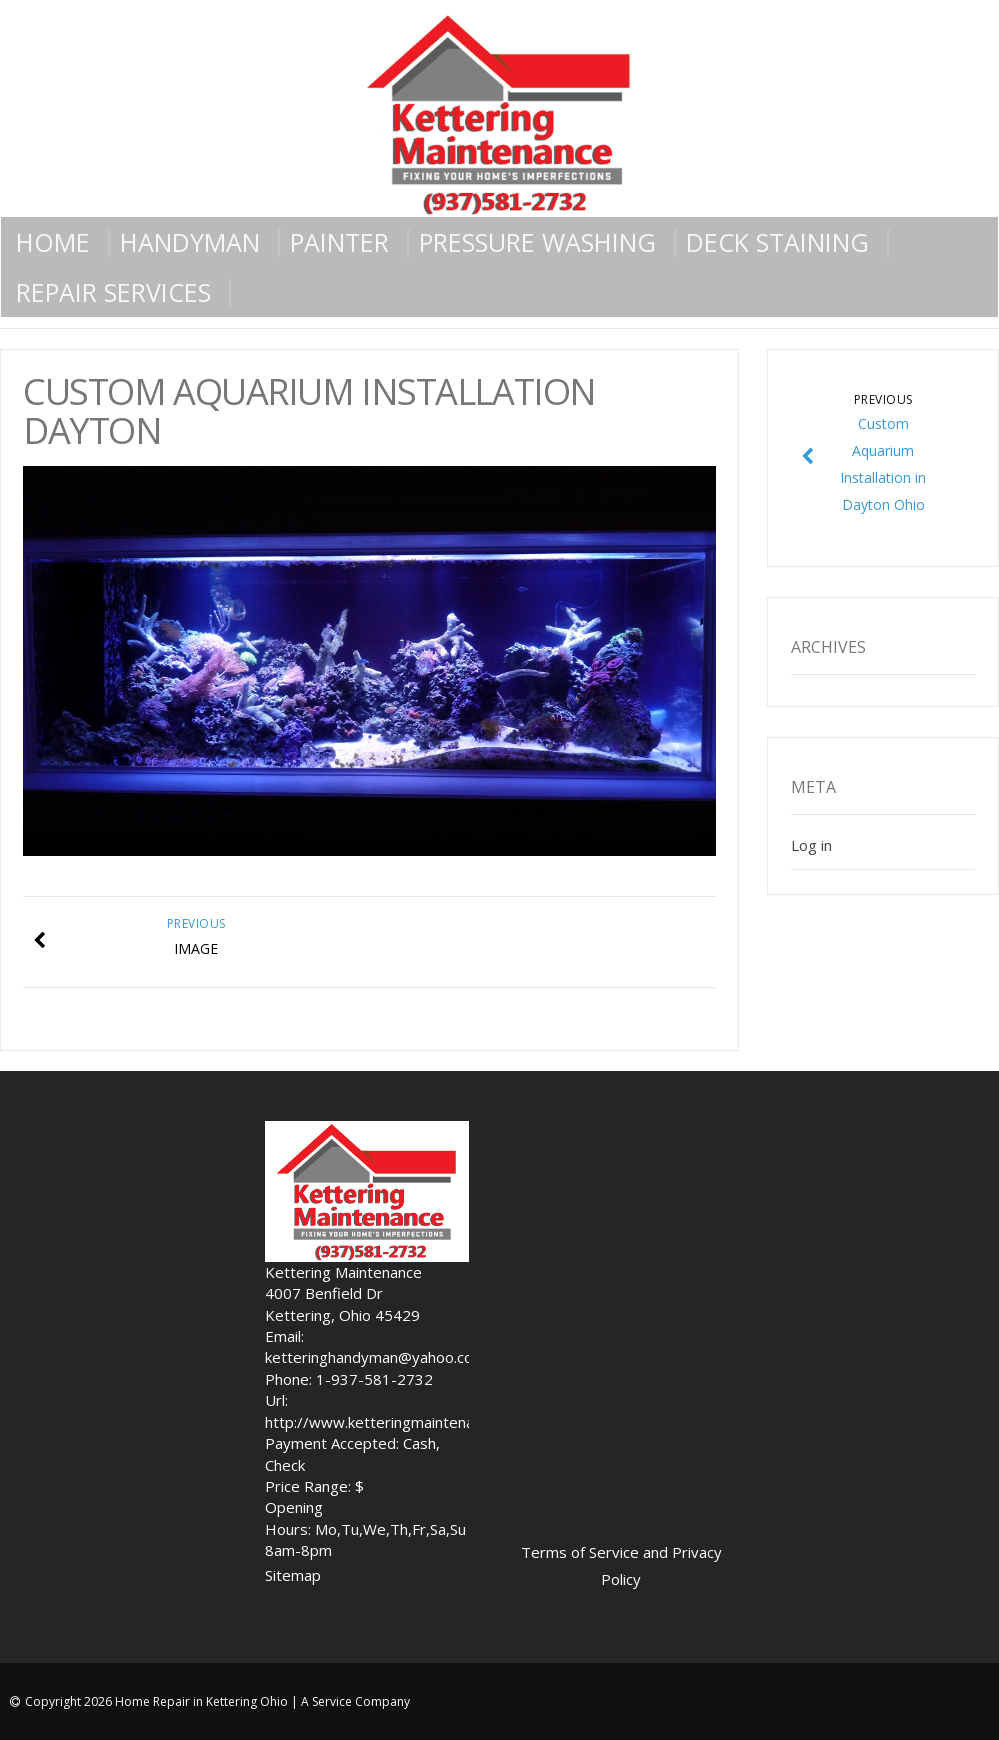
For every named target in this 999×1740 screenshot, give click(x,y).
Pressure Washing (537, 242)
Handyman (190, 242)
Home (53, 242)
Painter (339, 242)
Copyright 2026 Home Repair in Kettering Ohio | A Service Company (217, 1701)
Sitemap (293, 1575)
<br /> (719, 1321)
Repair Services (113, 292)
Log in (811, 845)
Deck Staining (777, 242)
